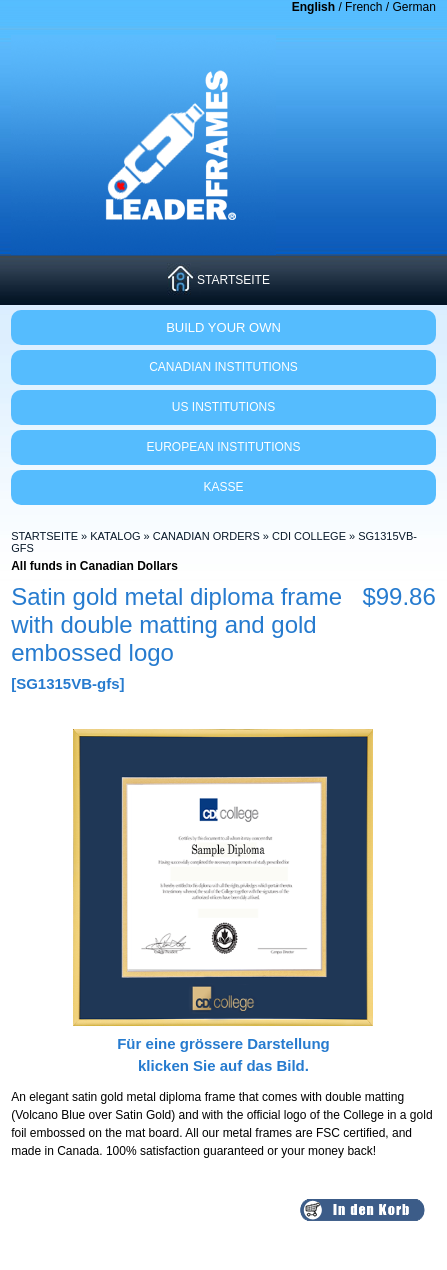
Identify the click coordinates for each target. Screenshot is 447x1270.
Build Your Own (223, 327)
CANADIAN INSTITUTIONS (223, 367)
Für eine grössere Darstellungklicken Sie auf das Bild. (223, 1043)
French (363, 7)
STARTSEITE (233, 280)
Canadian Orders (206, 536)
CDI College (309, 536)
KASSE (223, 487)
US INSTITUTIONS (223, 407)
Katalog (115, 536)
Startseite (44, 536)
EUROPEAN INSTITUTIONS (223, 447)
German (413, 7)
